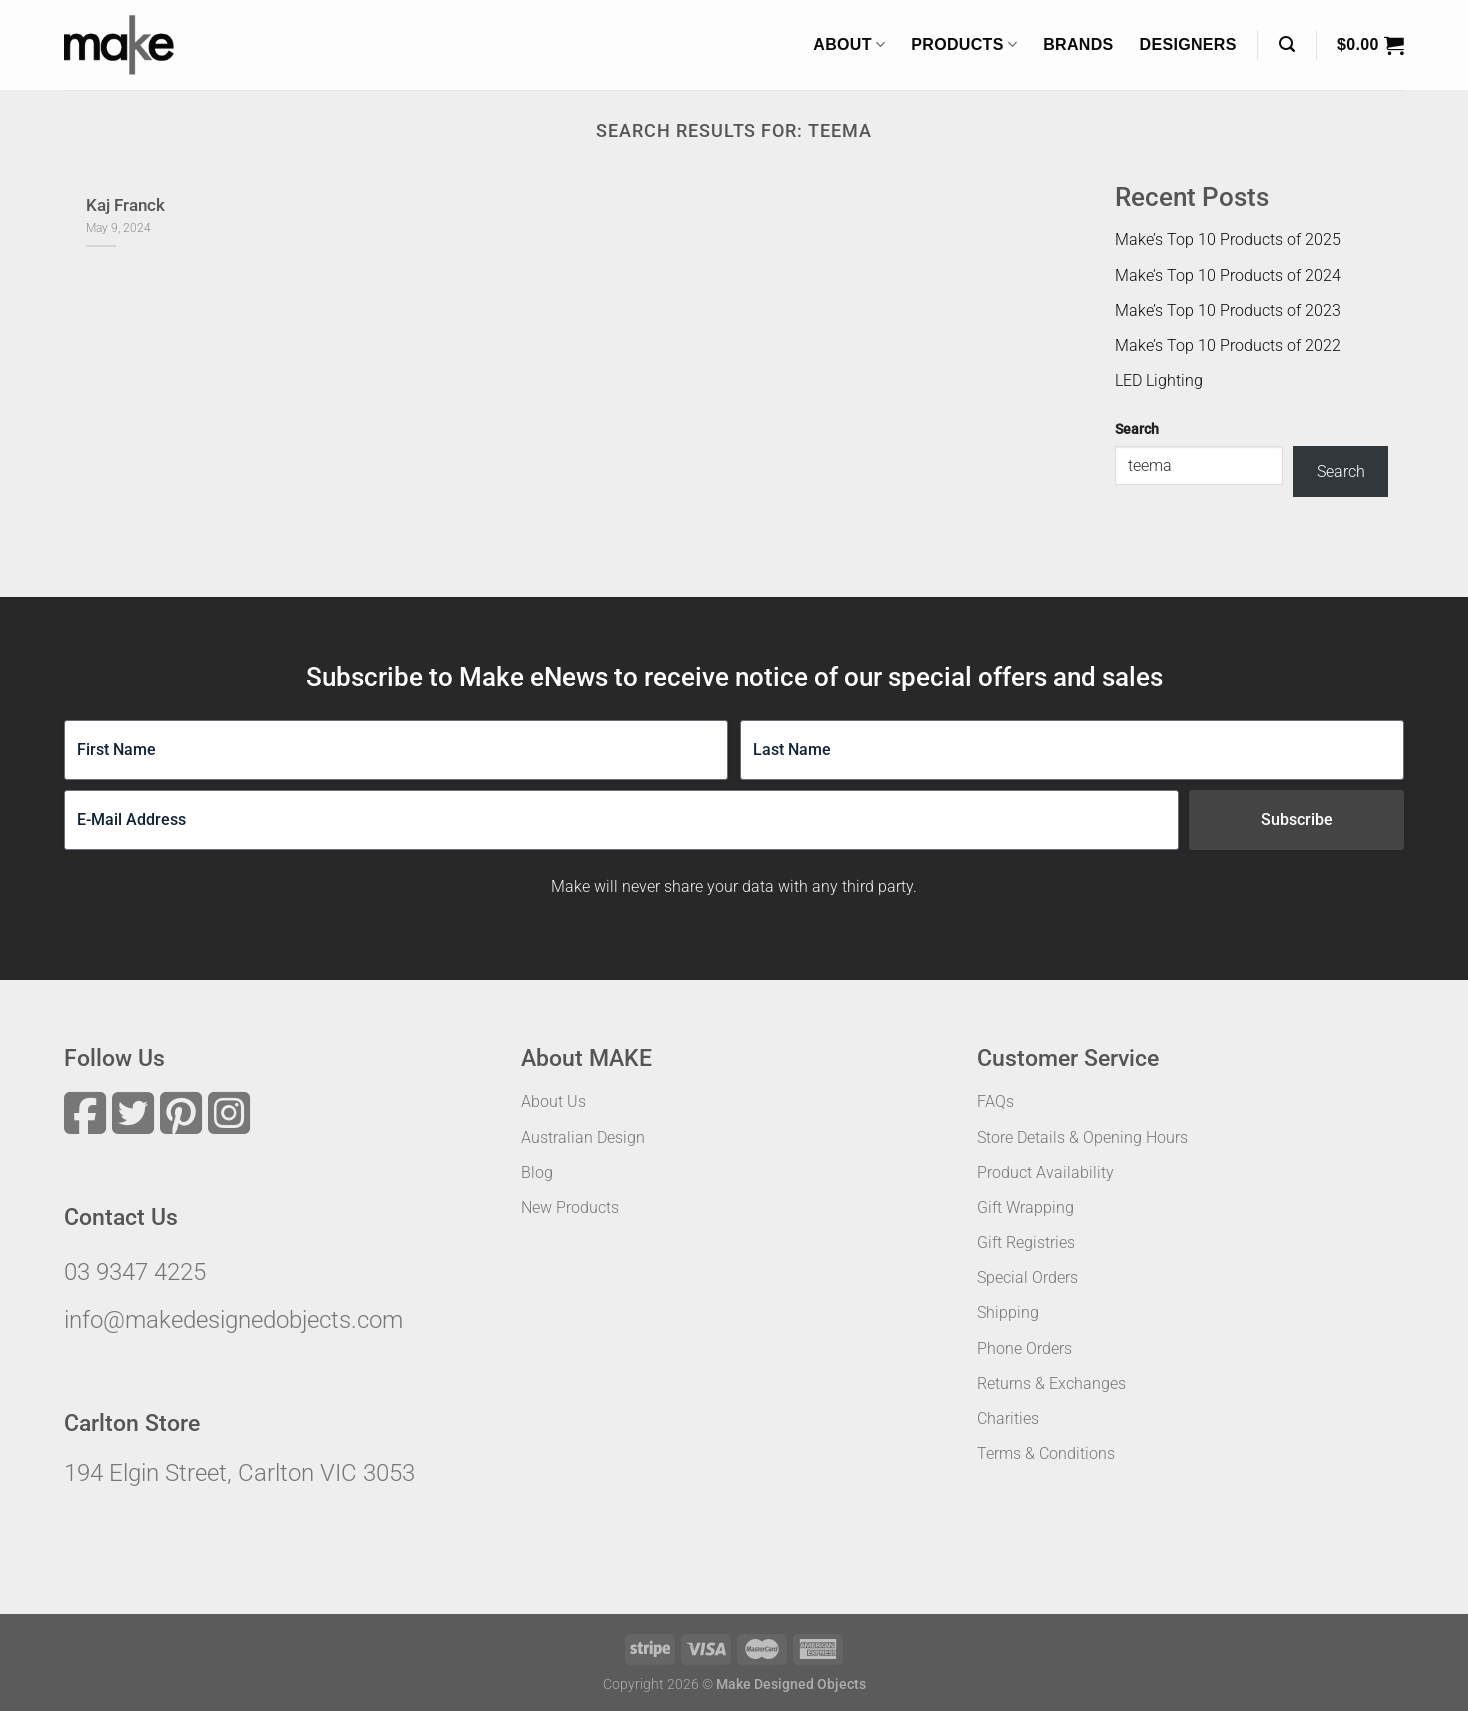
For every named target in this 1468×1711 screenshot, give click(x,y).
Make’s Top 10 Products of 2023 (1228, 310)
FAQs (995, 1101)
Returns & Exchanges (1051, 1383)
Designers (1188, 44)
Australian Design (583, 1137)
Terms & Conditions (1046, 1453)
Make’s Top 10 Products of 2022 (1228, 345)
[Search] (1287, 44)
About (849, 44)
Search (1137, 429)
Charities (1008, 1418)
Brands (1078, 44)
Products (964, 44)
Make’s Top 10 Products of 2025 (1228, 239)
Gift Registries (1026, 1242)
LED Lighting (1159, 380)
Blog (537, 1172)
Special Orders (1027, 1277)
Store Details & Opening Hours (1082, 1137)
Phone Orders (1024, 1348)
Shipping (1008, 1312)
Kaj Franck (125, 205)
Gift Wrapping (1025, 1207)
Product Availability (1045, 1172)
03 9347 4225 (135, 1272)
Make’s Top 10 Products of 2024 (1228, 275)
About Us (553, 1101)
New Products (570, 1207)
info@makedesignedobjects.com (233, 1320)
